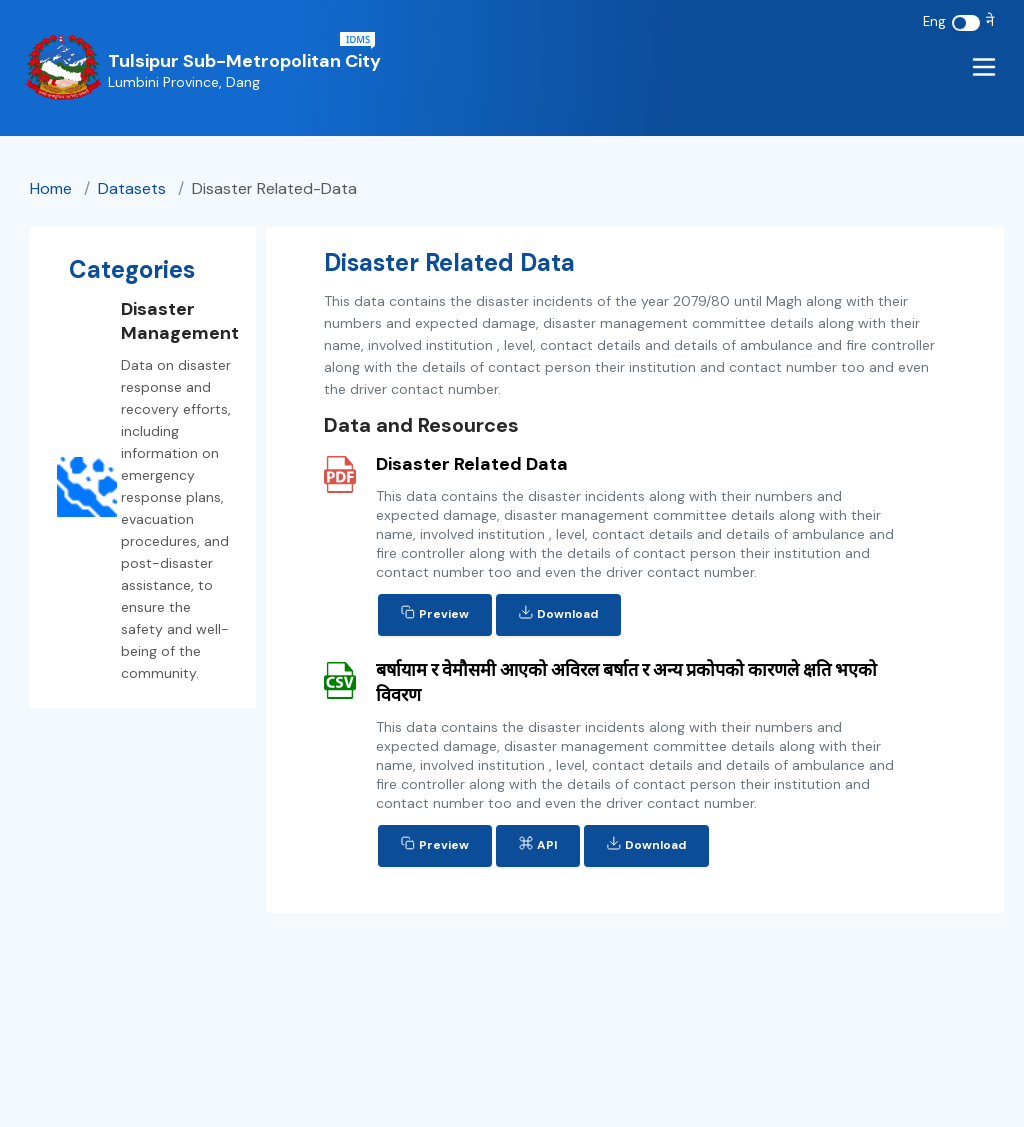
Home (51, 188)
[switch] (966, 23)
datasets (134, 188)
